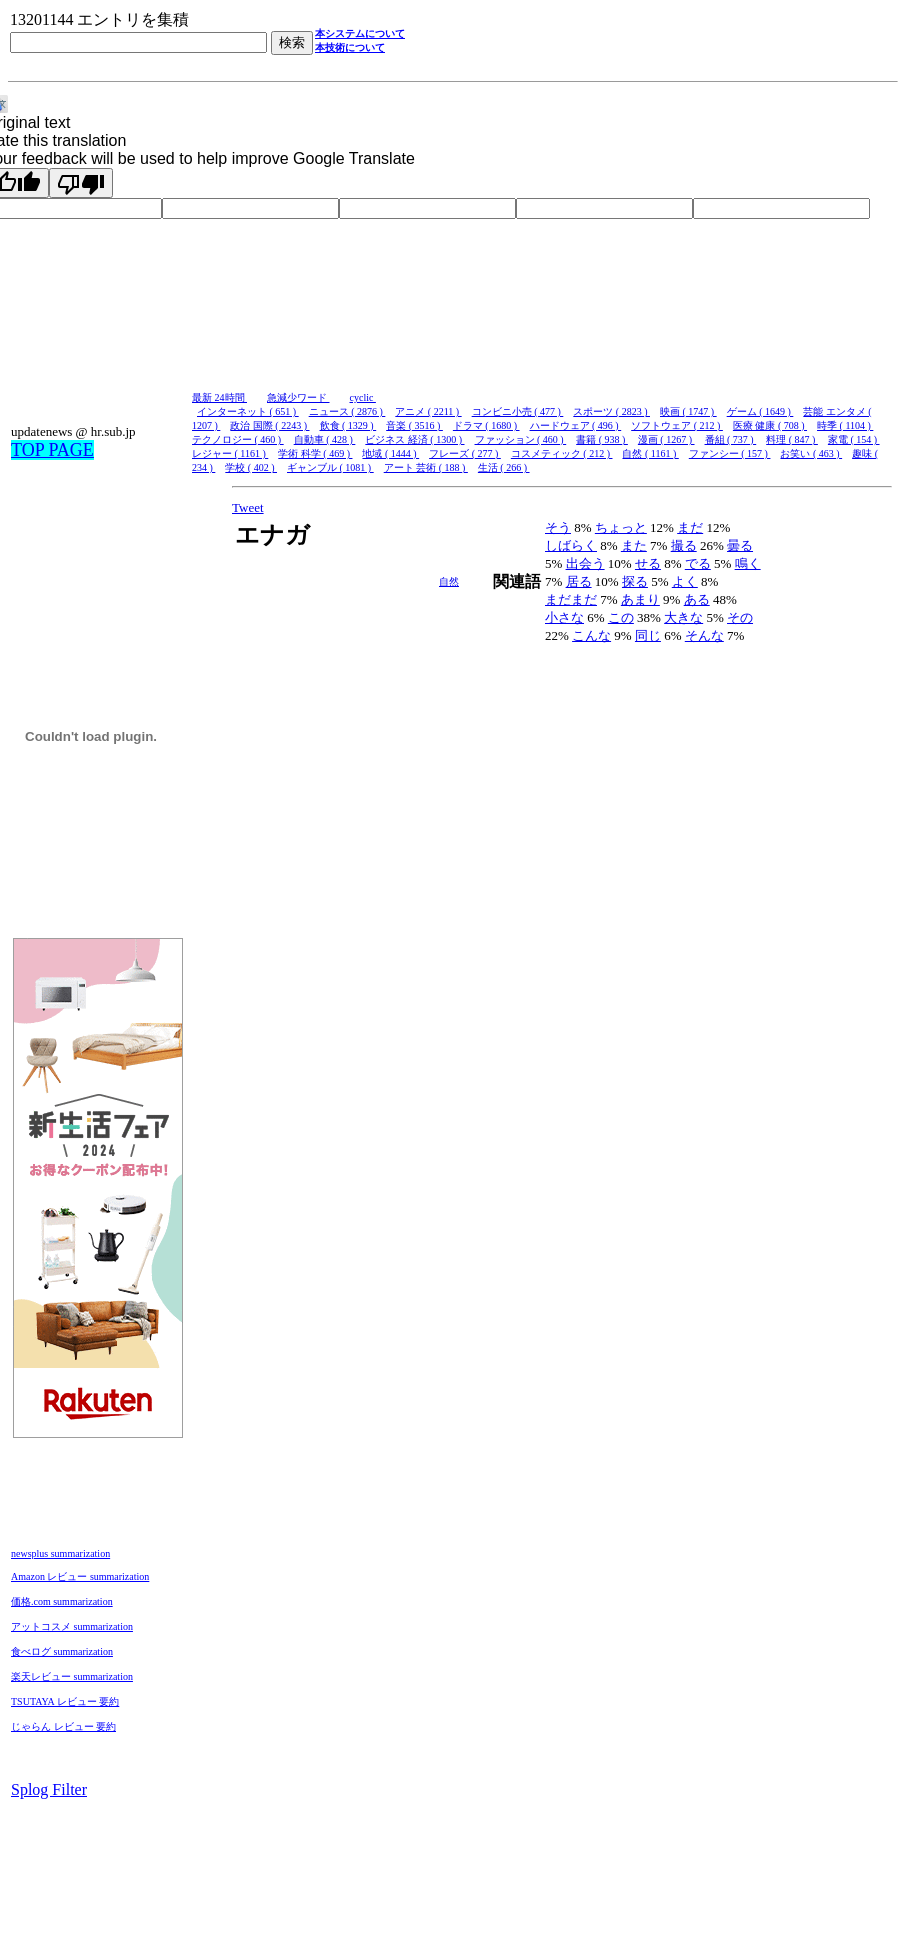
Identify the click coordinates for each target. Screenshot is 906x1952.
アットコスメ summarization (72, 1626)
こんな (591, 635)
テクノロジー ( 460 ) (238, 439)
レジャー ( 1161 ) (230, 453)
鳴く (748, 563)
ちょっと (621, 527)
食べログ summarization (62, 1651)
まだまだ (571, 599)
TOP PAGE (52, 450)
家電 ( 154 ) (854, 439)
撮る (684, 545)
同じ (648, 635)
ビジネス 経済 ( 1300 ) (414, 439)
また (634, 545)
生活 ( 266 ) (504, 467)
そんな (704, 635)
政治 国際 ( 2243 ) (269, 425)
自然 (449, 581)
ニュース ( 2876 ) (347, 411)
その (740, 617)
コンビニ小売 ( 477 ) (518, 411)
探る (635, 581)
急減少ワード (298, 397)
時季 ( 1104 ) (845, 425)
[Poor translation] (81, 183)
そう (558, 527)
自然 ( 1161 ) (650, 453)
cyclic (363, 397)
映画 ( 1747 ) (688, 411)
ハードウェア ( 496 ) (576, 425)
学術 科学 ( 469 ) (315, 453)
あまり (640, 599)
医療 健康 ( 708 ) (770, 425)
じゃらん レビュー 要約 (63, 1726)
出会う (585, 563)
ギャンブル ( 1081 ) (330, 467)
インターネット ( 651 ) (248, 411)
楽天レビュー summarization (72, 1676)
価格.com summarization (62, 1601)
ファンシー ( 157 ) (730, 453)
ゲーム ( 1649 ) (760, 411)
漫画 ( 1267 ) (666, 439)
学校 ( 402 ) (251, 467)
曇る (740, 545)
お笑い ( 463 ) (811, 453)
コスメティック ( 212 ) (562, 453)
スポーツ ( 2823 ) (611, 411)
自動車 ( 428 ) (325, 439)
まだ (690, 527)
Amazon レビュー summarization (80, 1576)
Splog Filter (49, 1789)
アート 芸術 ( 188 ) (426, 467)
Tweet (248, 507)
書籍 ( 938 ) (602, 439)
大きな (683, 617)
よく (685, 581)
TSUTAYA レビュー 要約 (65, 1701)
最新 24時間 (219, 397)
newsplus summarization (60, 1553)
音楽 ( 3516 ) (414, 425)
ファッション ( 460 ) (521, 439)
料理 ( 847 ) (792, 439)
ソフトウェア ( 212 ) (677, 425)
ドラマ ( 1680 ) (486, 425)
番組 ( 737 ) (731, 439)
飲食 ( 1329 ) (348, 425)
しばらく (571, 545)
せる (648, 563)
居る (579, 581)
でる (698, 563)
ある (697, 599)
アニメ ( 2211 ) (428, 411)
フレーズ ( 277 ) (465, 453)
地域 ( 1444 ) (390, 453)
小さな (564, 617)
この (621, 617)
